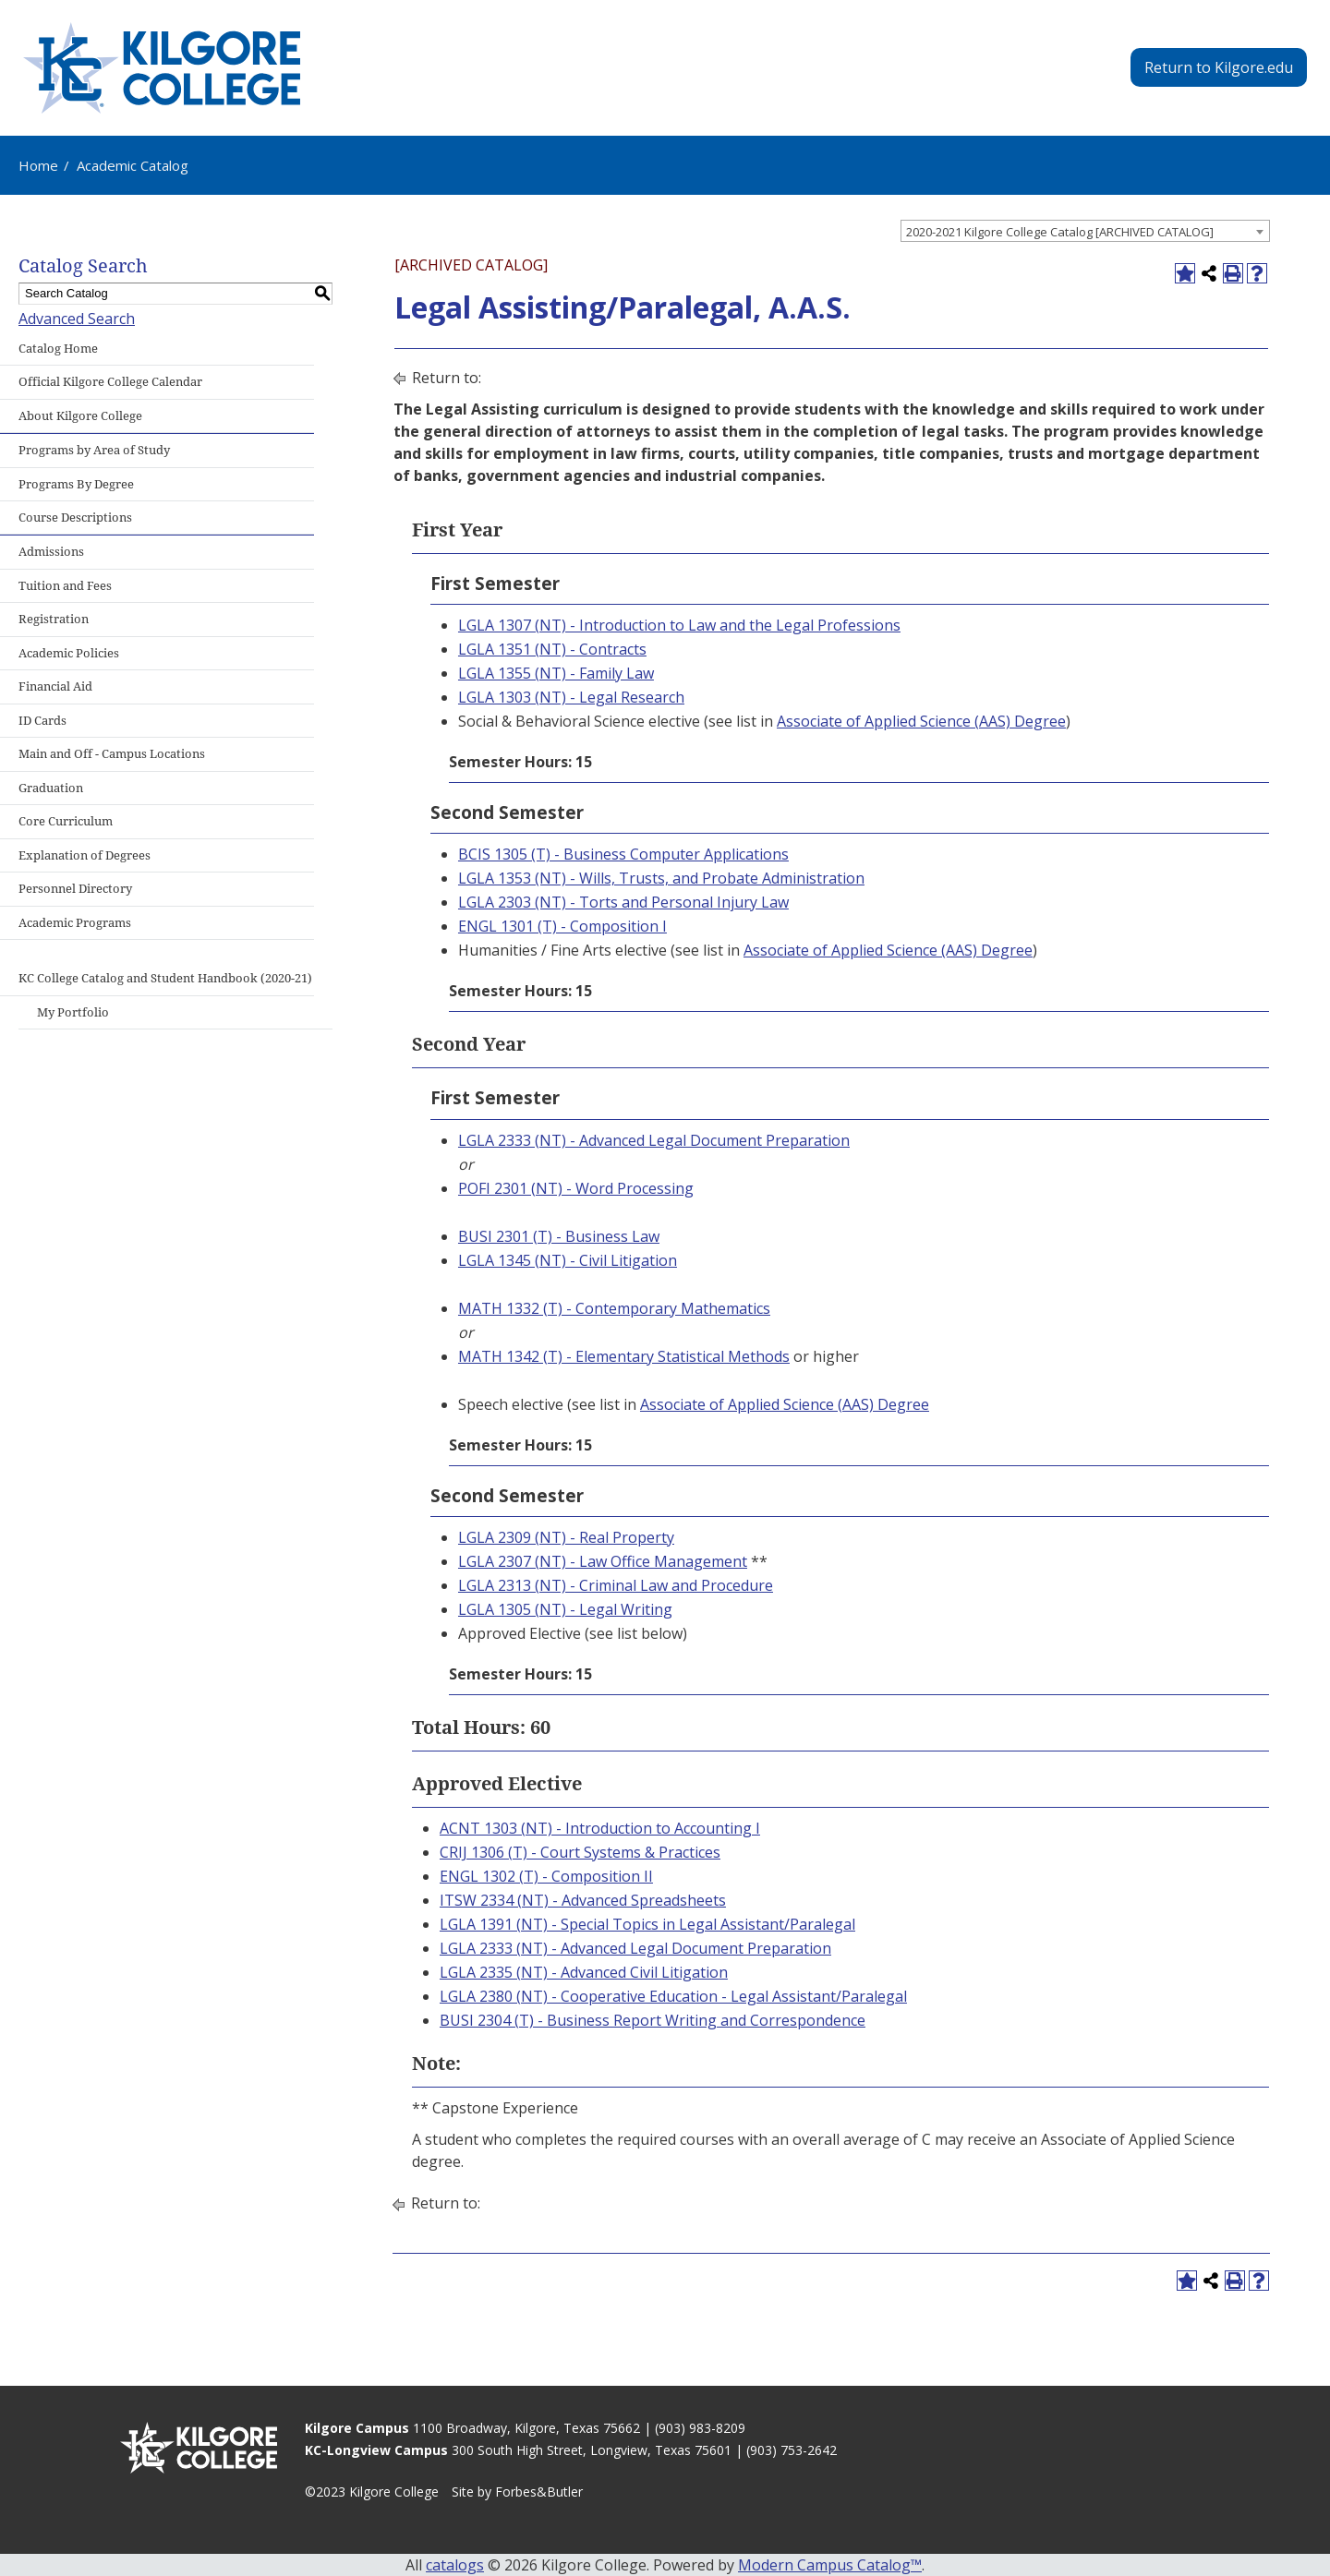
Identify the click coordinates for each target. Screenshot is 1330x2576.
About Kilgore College (80, 416)
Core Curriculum (65, 821)
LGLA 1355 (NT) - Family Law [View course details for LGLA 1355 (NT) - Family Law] (556, 673)
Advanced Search (76, 318)
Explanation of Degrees (84, 855)
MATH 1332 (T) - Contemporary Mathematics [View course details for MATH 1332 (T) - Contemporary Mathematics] (614, 1308)
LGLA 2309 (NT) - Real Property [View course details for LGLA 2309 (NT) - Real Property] (566, 1537)
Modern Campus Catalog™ (830, 2565)
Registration (53, 619)
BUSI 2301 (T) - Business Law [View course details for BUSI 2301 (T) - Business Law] (558, 1236)
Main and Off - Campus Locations (111, 754)
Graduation (50, 788)
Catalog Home (58, 348)
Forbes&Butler (539, 2491)
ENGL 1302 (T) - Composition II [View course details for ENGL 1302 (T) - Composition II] (546, 1876)
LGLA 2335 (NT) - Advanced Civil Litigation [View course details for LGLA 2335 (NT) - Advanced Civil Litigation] (584, 1972)
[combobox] (1085, 231)
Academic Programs (74, 923)
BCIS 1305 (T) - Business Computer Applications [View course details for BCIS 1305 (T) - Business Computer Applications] (623, 854)
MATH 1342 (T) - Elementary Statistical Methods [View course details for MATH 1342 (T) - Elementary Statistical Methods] (624, 1356)
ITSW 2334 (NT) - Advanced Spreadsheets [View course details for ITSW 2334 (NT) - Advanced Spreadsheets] (583, 1900)
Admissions (51, 552)
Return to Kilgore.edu (1218, 67)
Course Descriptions (75, 517)
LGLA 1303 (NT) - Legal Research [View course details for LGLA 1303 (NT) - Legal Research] (571, 697)
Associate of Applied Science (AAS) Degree (921, 721)
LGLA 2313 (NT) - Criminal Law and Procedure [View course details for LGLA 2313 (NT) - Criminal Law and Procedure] (615, 1585)
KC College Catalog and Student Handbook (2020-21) (165, 978)
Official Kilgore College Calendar (110, 382)
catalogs (455, 2565)
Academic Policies (68, 653)
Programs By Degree (76, 484)
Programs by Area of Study (94, 450)
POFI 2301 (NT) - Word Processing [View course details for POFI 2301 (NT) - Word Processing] (576, 1188)
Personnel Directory (75, 889)
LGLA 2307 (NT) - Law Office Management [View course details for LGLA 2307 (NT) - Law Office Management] (602, 1561)
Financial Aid (55, 686)
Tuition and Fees (65, 586)
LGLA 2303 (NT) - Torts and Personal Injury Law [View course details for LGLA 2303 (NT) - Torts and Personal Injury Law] (623, 902)
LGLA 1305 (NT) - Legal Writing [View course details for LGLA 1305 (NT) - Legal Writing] (565, 1609)
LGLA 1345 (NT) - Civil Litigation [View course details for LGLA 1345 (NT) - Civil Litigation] (567, 1260)
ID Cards (42, 721)
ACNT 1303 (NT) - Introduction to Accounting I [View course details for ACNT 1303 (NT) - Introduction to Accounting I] (600, 1828)
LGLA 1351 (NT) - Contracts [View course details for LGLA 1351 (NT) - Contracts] (552, 649)
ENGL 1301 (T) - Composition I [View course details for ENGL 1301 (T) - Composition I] (562, 926)
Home (38, 165)
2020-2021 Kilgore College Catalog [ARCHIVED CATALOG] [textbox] (1060, 231)
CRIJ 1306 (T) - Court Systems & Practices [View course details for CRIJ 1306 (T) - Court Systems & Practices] (580, 1852)
